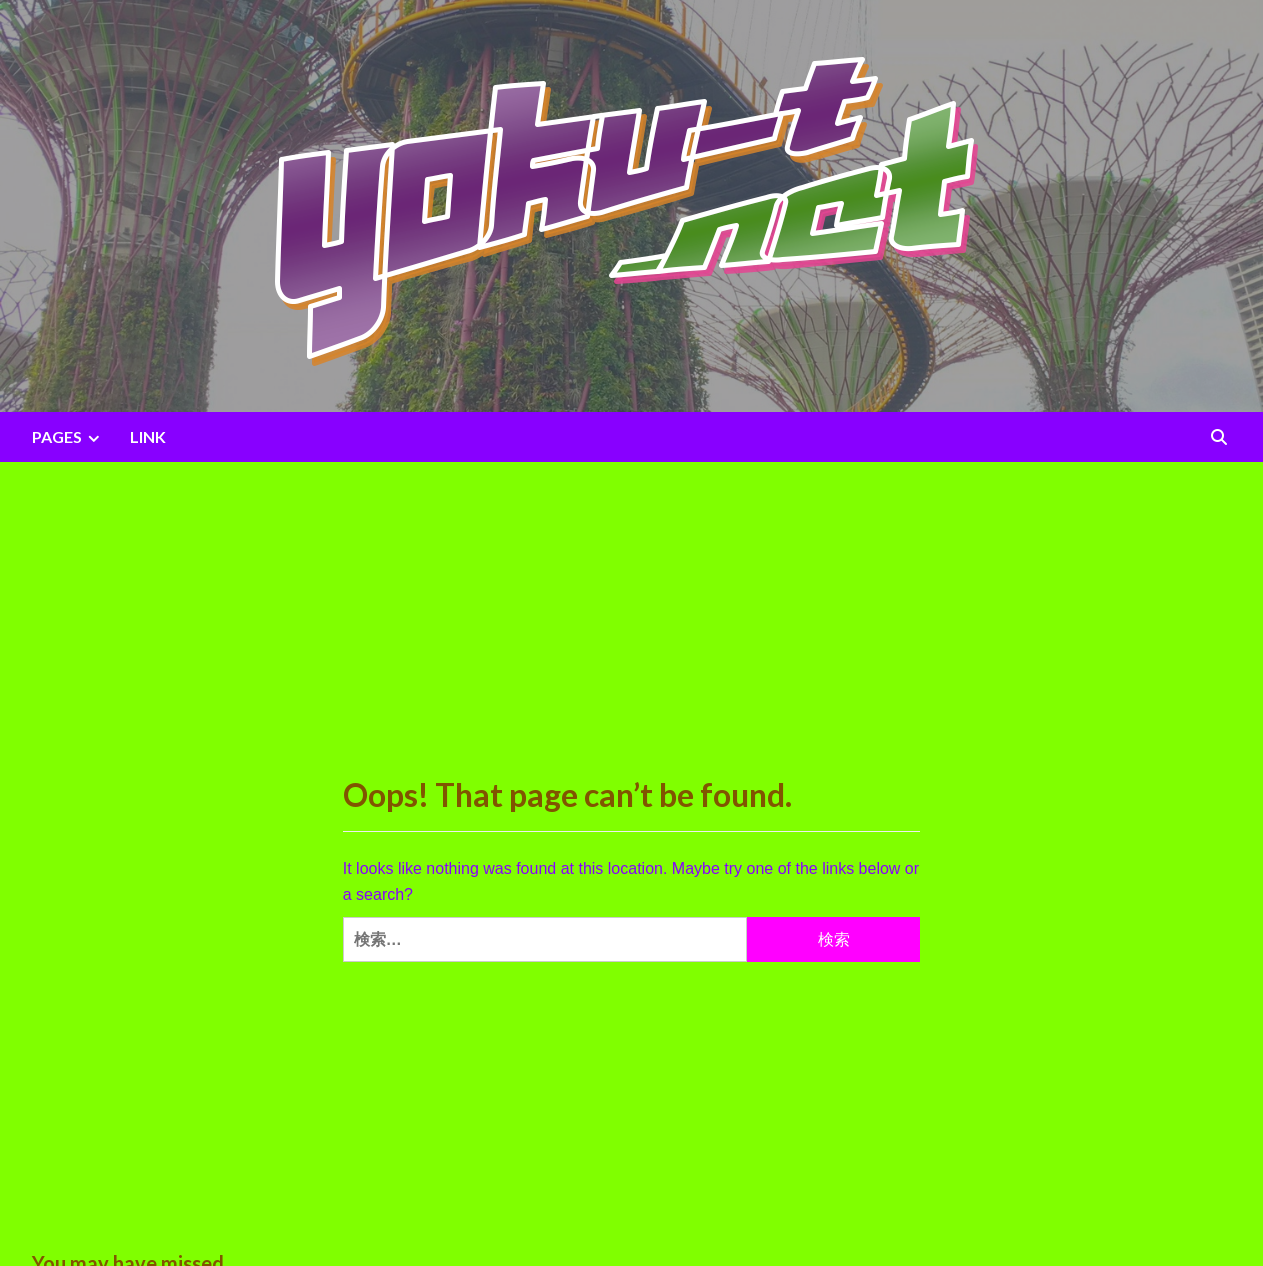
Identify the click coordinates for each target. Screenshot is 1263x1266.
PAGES (68, 437)
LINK (148, 436)
